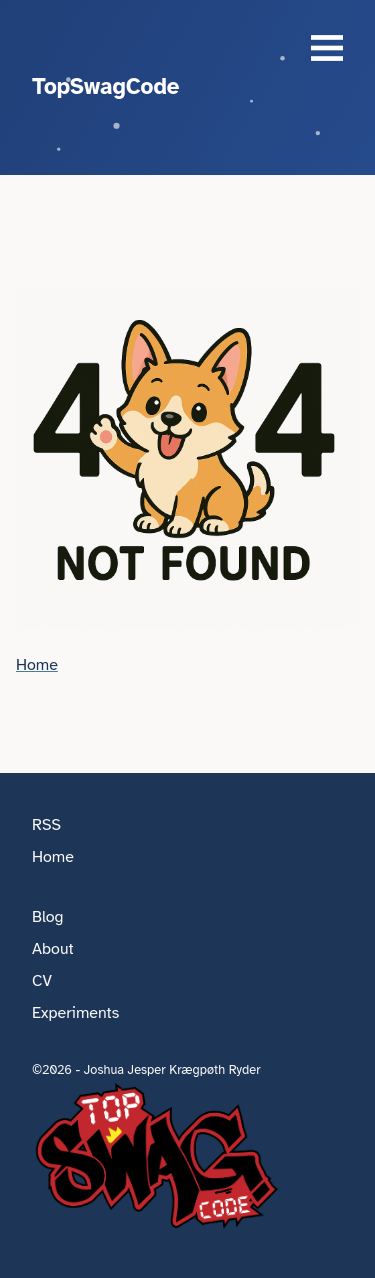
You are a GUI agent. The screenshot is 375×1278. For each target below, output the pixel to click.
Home (37, 665)
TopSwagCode (105, 87)
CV (42, 981)
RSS (46, 825)
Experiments (75, 1013)
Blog (48, 917)
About (53, 949)
